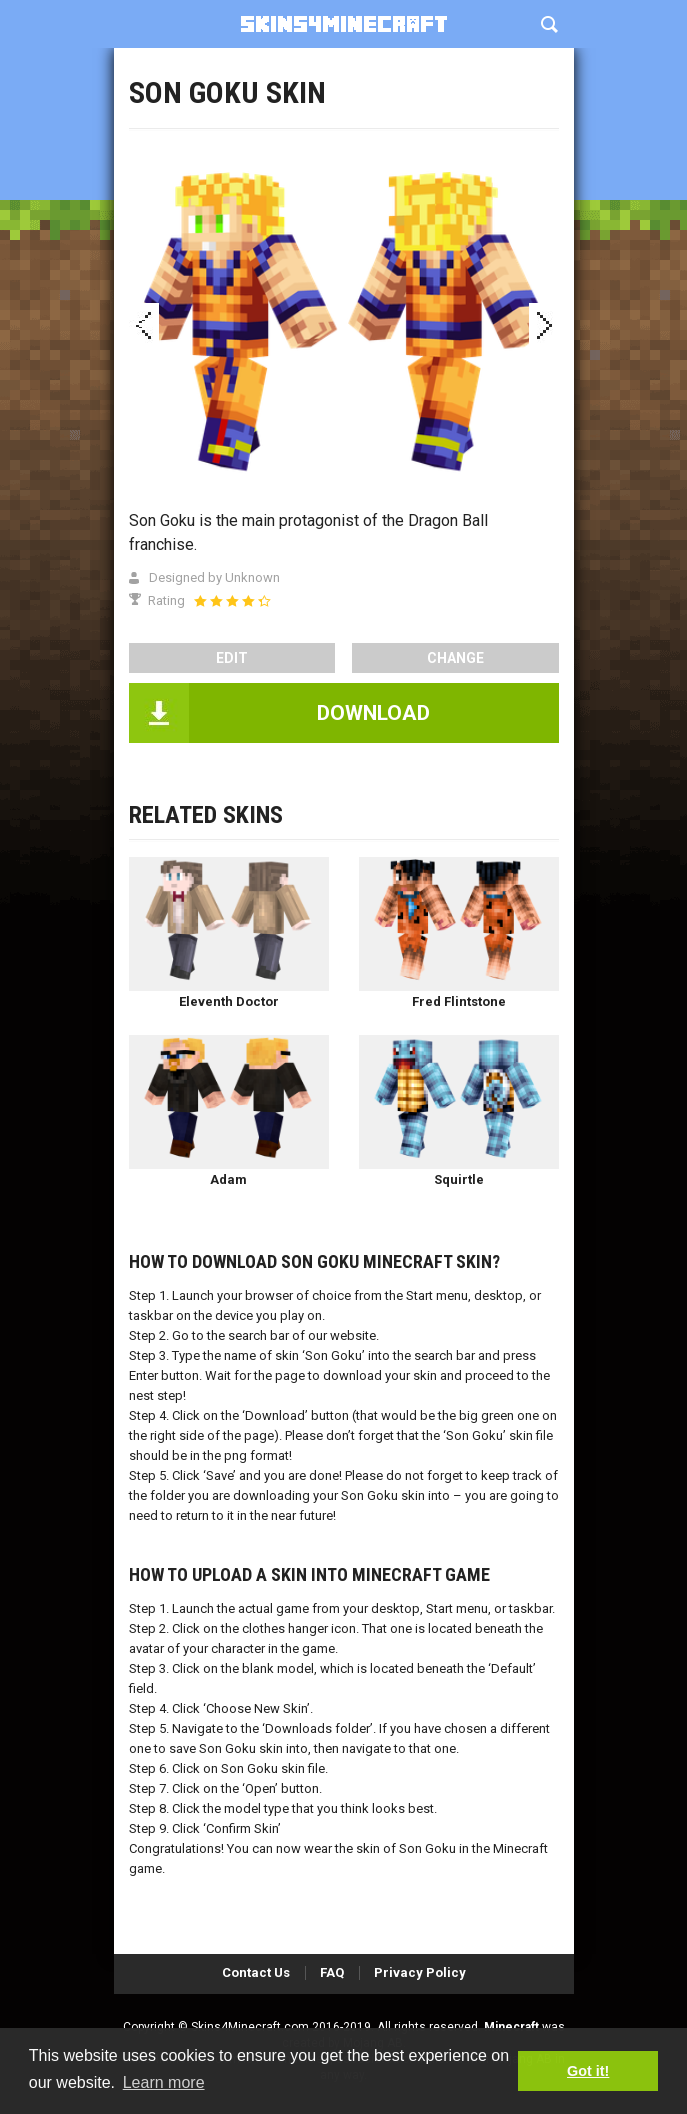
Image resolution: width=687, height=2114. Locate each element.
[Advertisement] (344, 150)
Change (455, 658)
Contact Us (256, 1972)
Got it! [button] (588, 2071)
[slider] (232, 601)
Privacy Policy (420, 1972)
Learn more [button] (164, 2082)
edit (232, 658)
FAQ (332, 1972)
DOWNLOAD (373, 713)
